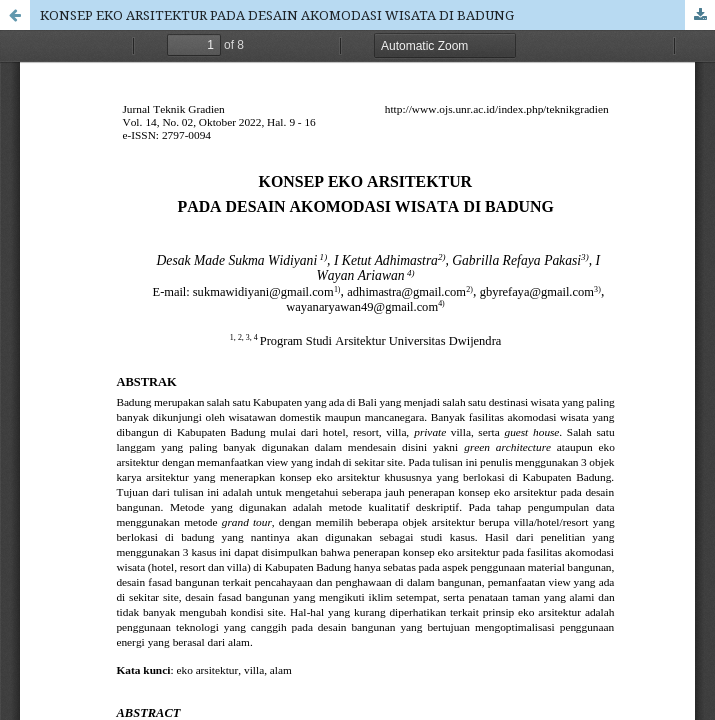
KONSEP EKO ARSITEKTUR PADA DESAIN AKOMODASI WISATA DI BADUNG (277, 15)
